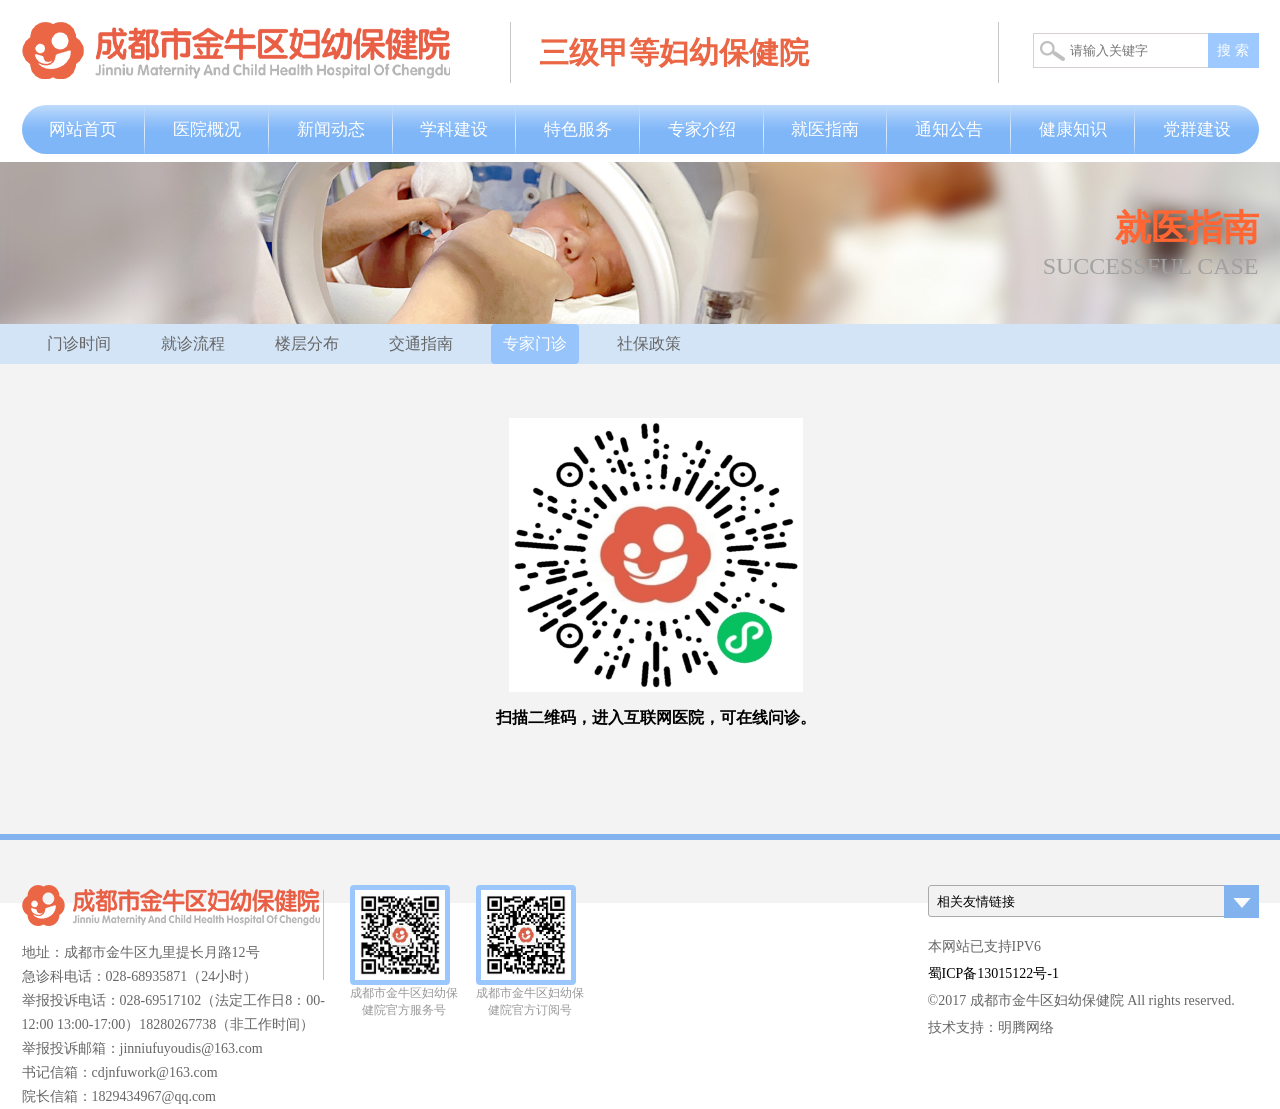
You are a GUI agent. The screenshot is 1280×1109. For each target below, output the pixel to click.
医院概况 (207, 129)
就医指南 (825, 129)
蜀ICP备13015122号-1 (993, 973)
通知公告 (949, 129)
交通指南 (421, 343)
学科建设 (454, 129)
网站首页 (83, 129)
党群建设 (1197, 129)
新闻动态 (331, 129)
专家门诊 (535, 343)
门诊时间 (79, 343)
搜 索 (1233, 50)
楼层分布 (307, 343)
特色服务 (578, 129)
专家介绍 (702, 129)
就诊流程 (193, 343)
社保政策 (649, 343)
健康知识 (1073, 129)
